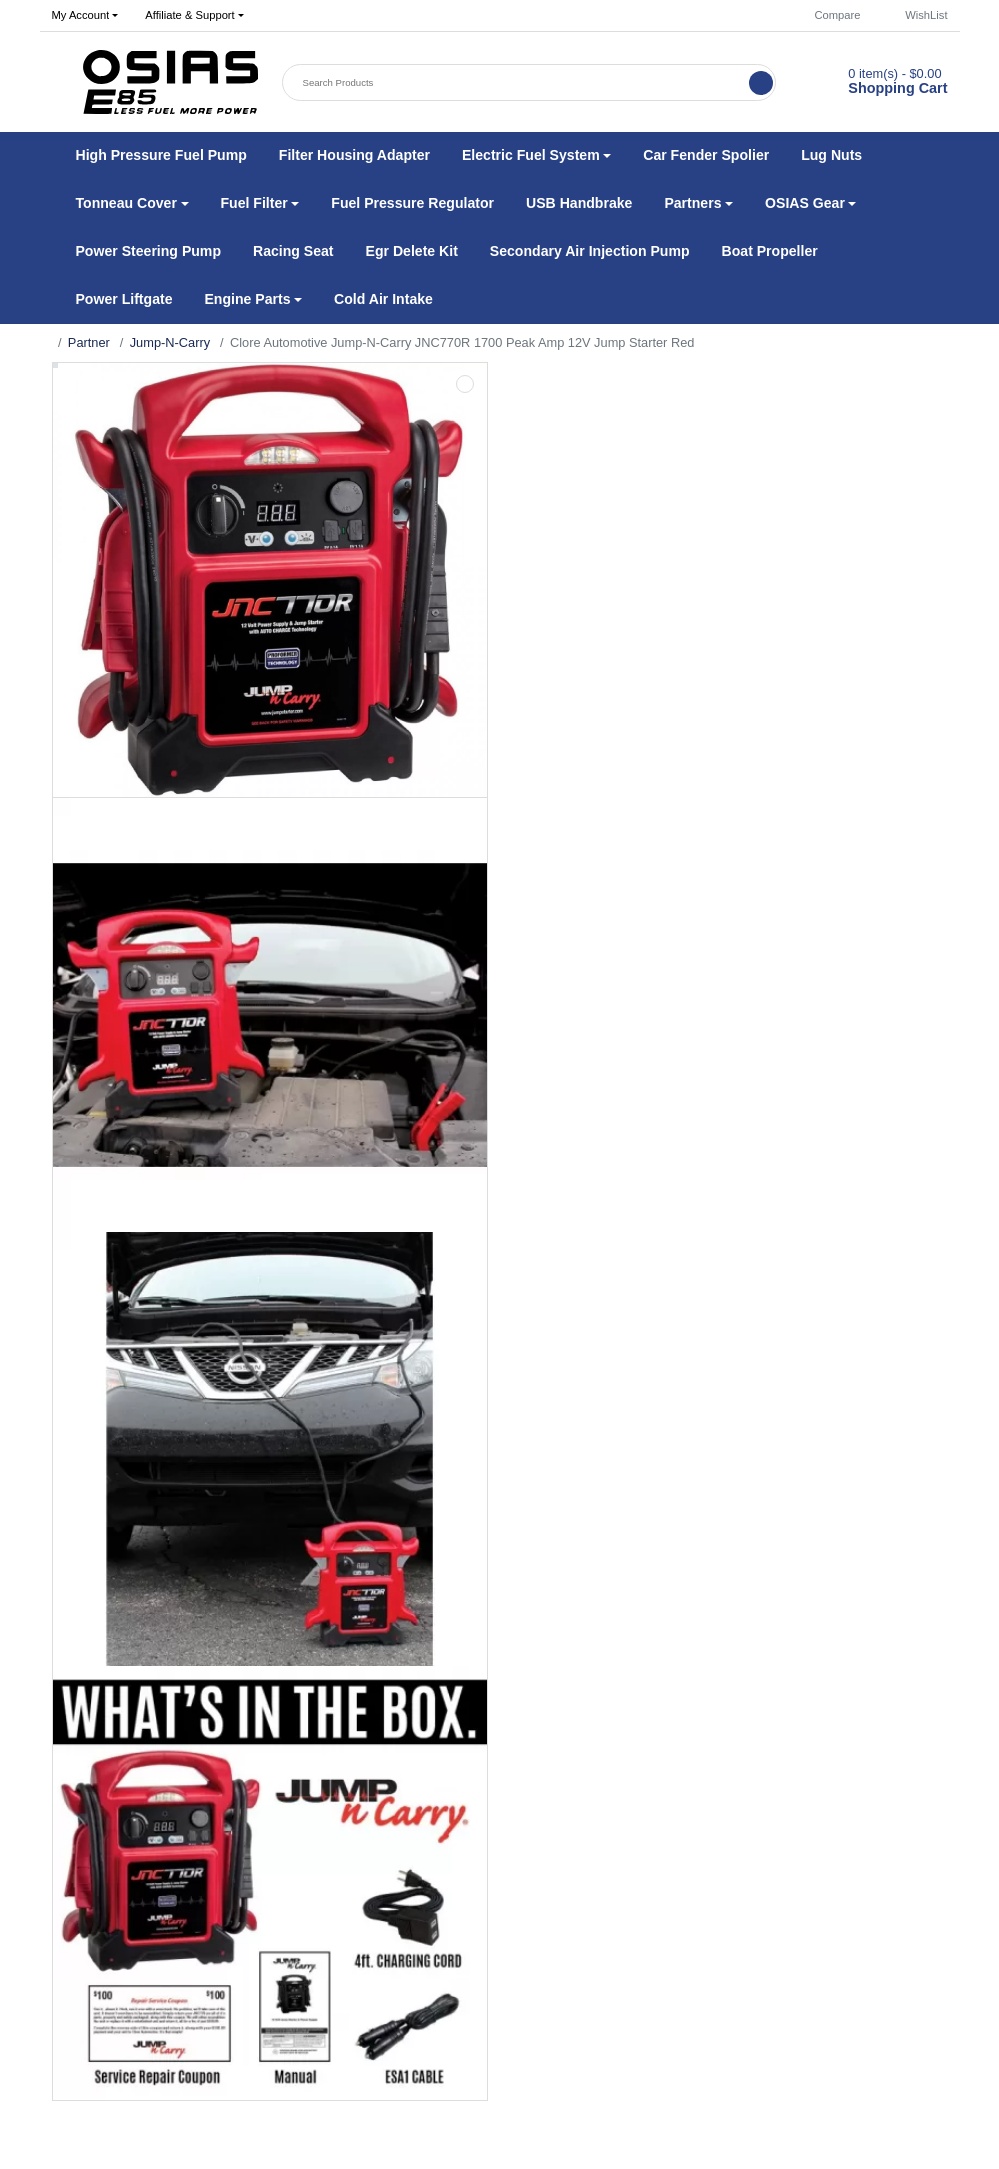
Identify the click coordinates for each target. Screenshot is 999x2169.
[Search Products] (516, 82)
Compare (827, 15)
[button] (85, 16)
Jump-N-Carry (170, 342)
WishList (916, 15)
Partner (89, 342)
